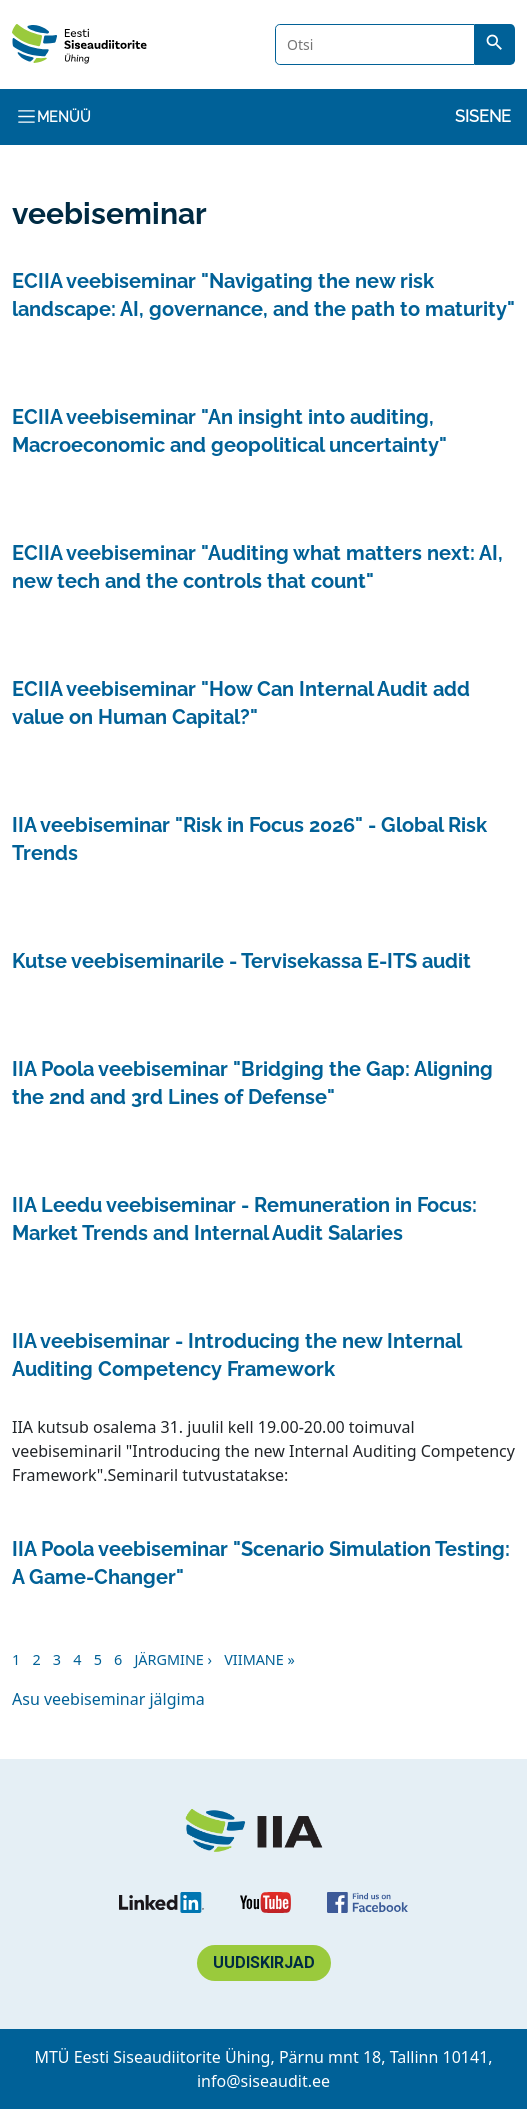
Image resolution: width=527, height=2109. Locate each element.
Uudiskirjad (264, 1962)
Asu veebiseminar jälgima (108, 1699)
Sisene (483, 116)
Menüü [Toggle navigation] (53, 116)
